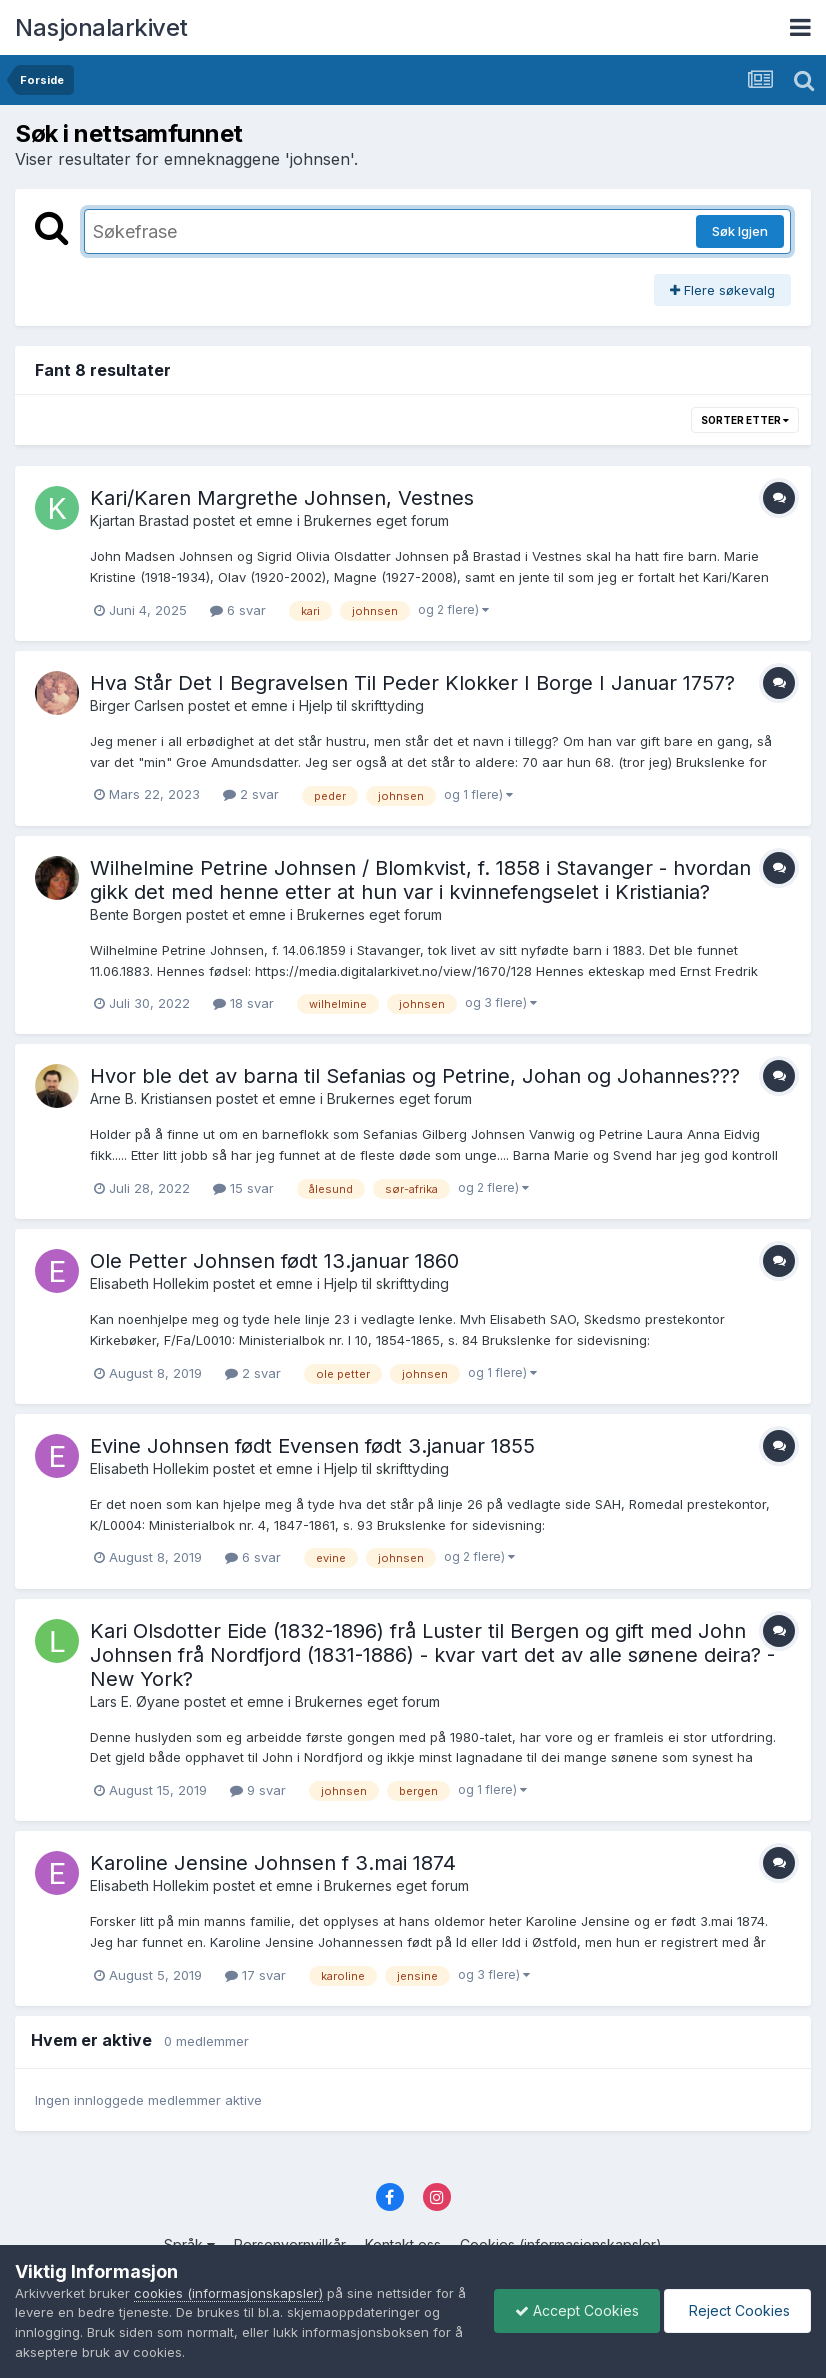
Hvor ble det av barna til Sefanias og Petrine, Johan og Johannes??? (415, 1076)
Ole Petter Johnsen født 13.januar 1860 (274, 1261)
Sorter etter (745, 420)
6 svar (238, 610)
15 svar (243, 1188)
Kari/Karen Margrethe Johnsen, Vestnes (282, 498)
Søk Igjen (740, 231)
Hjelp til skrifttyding (361, 705)
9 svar (258, 1790)
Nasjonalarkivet (101, 27)
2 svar (251, 794)
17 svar (255, 1975)
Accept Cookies (577, 2310)
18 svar (243, 1003)
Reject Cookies (737, 2310)
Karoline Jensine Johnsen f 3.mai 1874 (273, 1863)
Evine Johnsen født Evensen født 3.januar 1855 (312, 1446)
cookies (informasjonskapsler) (228, 2293)
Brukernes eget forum (376, 520)
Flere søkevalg (722, 290)
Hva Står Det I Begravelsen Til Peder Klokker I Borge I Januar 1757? (412, 683)
